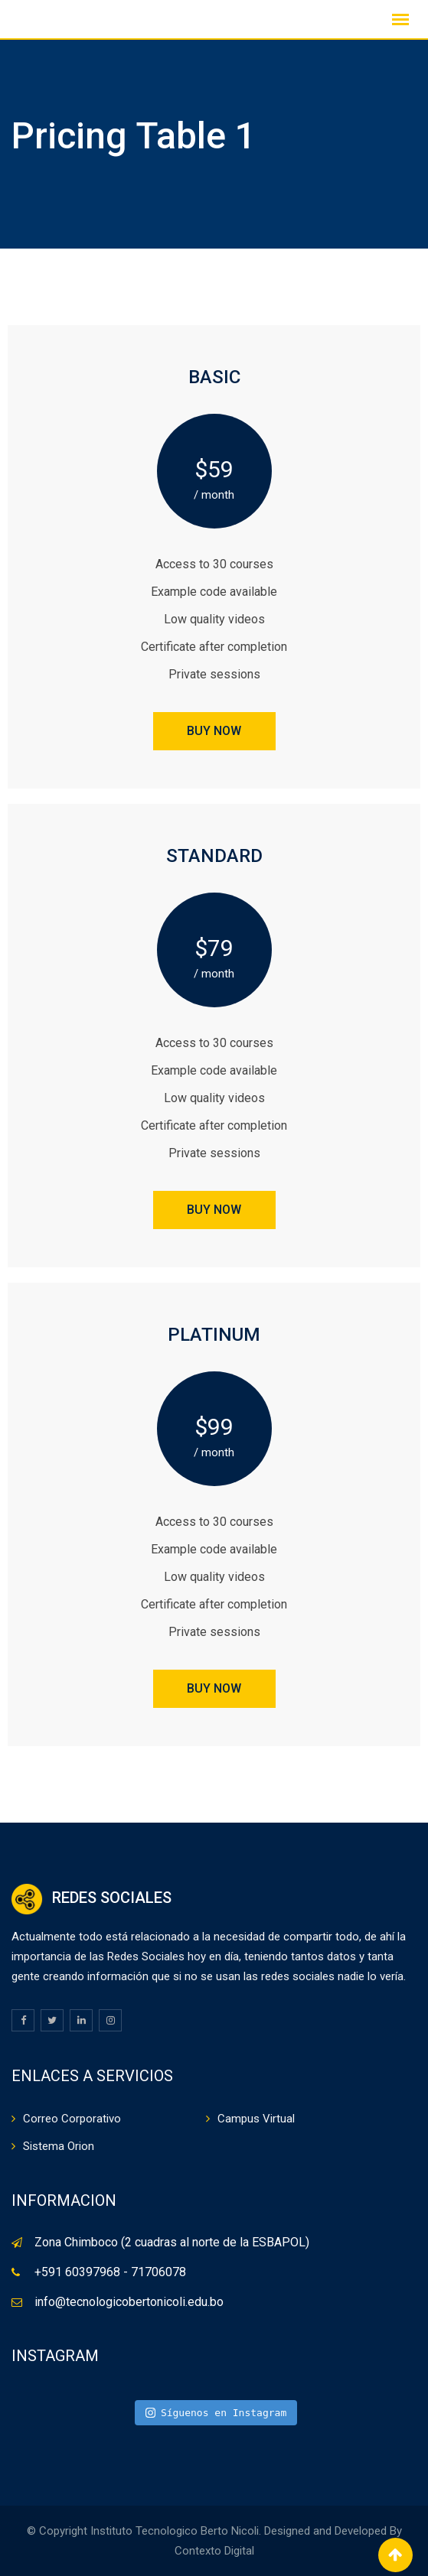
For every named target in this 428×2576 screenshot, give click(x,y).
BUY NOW (214, 731)
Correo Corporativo (72, 2119)
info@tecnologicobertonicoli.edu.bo (129, 2302)
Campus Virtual (256, 2119)
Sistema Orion (58, 2146)
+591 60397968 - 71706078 (110, 2272)
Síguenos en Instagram (216, 2412)
